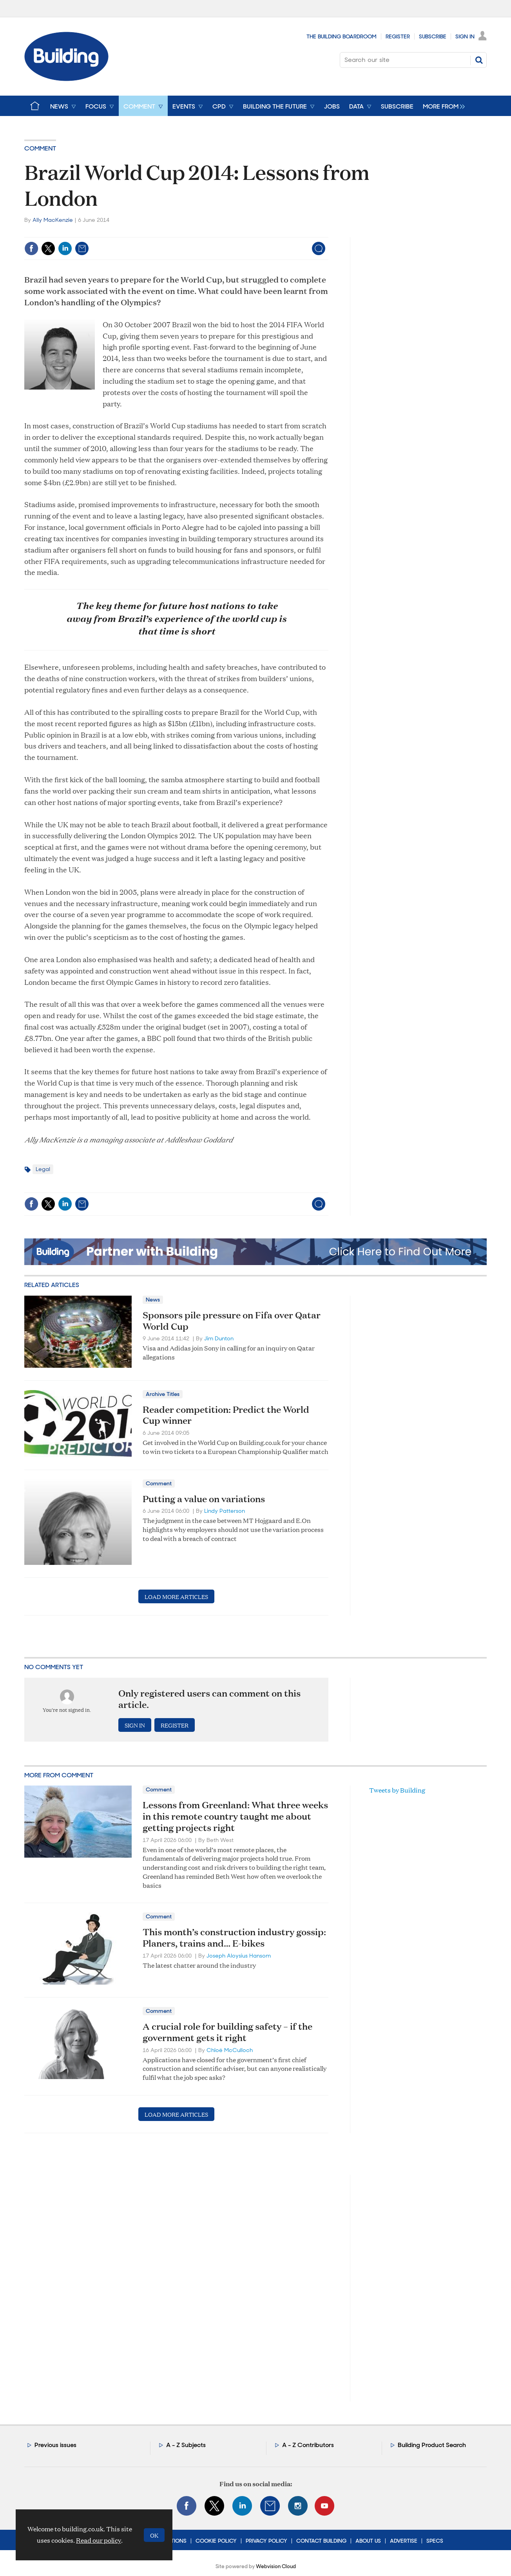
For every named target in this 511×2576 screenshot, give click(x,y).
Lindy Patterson (224, 1510)
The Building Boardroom (341, 36)
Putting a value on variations (204, 1498)
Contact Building (321, 2540)
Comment (40, 148)
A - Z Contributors (308, 2445)
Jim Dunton (219, 1338)
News (153, 1299)
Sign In (465, 36)
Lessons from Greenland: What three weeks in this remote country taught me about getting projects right (235, 1816)
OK (154, 2535)
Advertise (403, 2540)
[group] (442, 106)
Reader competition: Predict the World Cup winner (226, 1415)
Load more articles (176, 1596)
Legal (43, 1169)
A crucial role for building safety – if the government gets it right (227, 2032)
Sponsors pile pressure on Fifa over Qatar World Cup (232, 1320)
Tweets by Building (397, 1790)
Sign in (135, 1725)
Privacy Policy (266, 2540)
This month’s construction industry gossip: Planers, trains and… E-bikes (234, 1937)
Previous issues (55, 2445)
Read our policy (98, 2540)
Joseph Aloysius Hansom (239, 1955)
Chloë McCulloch (230, 2050)
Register (398, 36)
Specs (434, 2540)
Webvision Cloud (276, 2566)
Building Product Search (432, 2445)
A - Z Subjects (186, 2445)
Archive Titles (162, 1394)
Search (479, 60)
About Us (368, 2540)
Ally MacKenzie (53, 219)
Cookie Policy (216, 2540)
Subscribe (432, 36)
